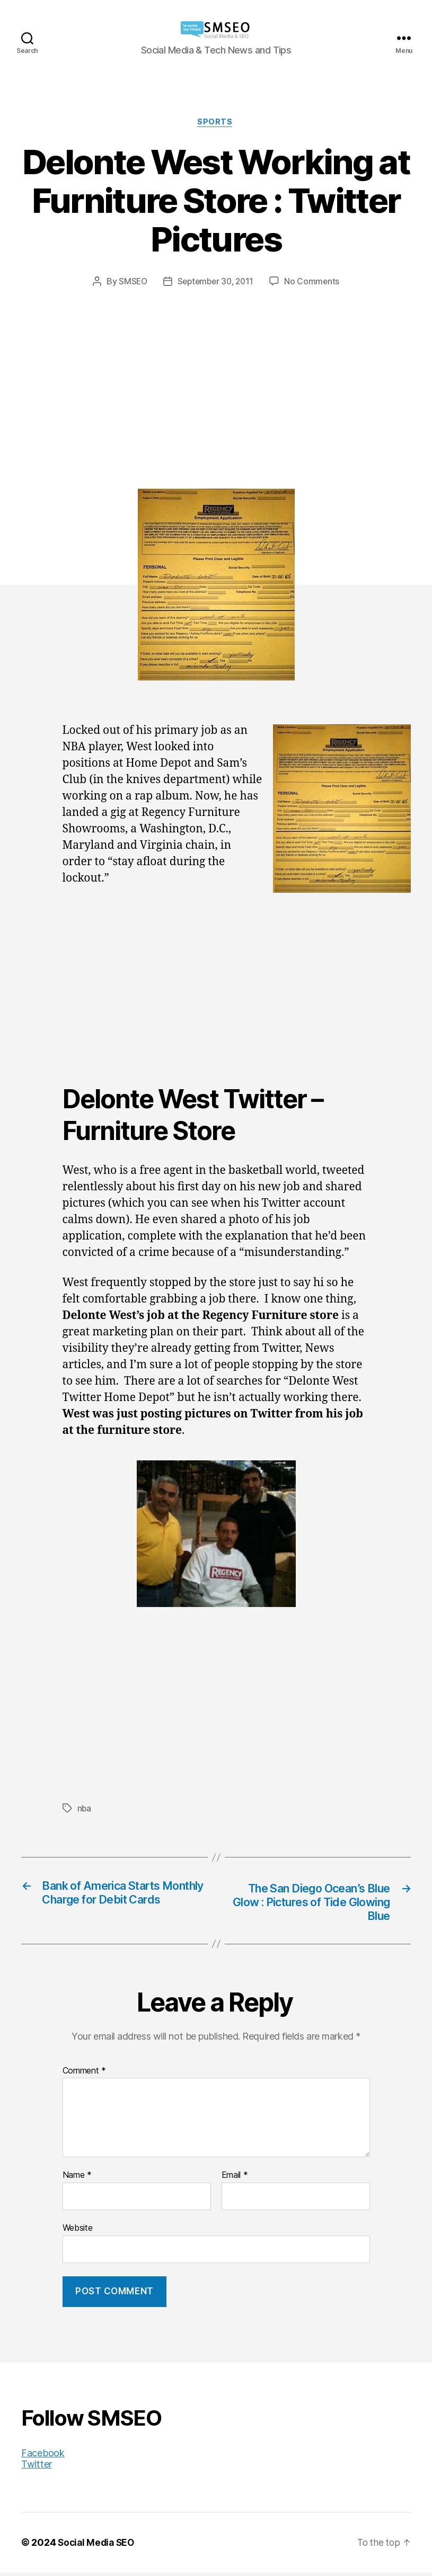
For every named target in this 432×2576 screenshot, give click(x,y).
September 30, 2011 (215, 282)
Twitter (36, 2467)
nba (84, 1809)
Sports (215, 123)
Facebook (43, 2456)
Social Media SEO (98, 2546)
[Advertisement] (216, 368)
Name (77, 2179)
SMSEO (130, 282)
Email (235, 2179)
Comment (85, 2074)
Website (78, 2231)
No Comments (314, 282)
